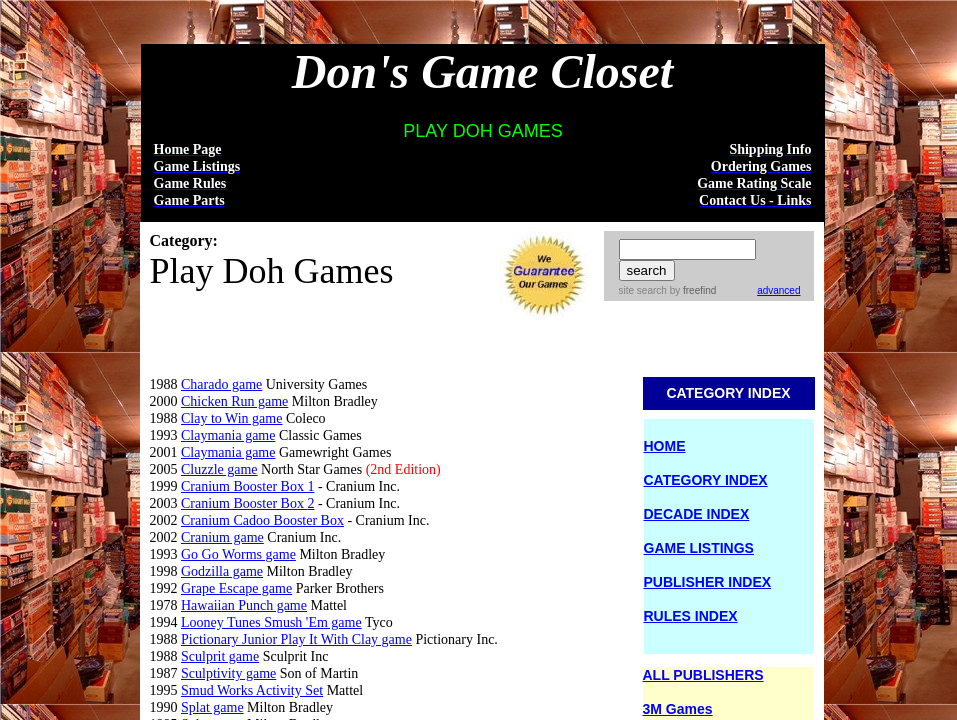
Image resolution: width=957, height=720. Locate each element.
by (691, 290)
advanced (778, 290)
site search (643, 290)
